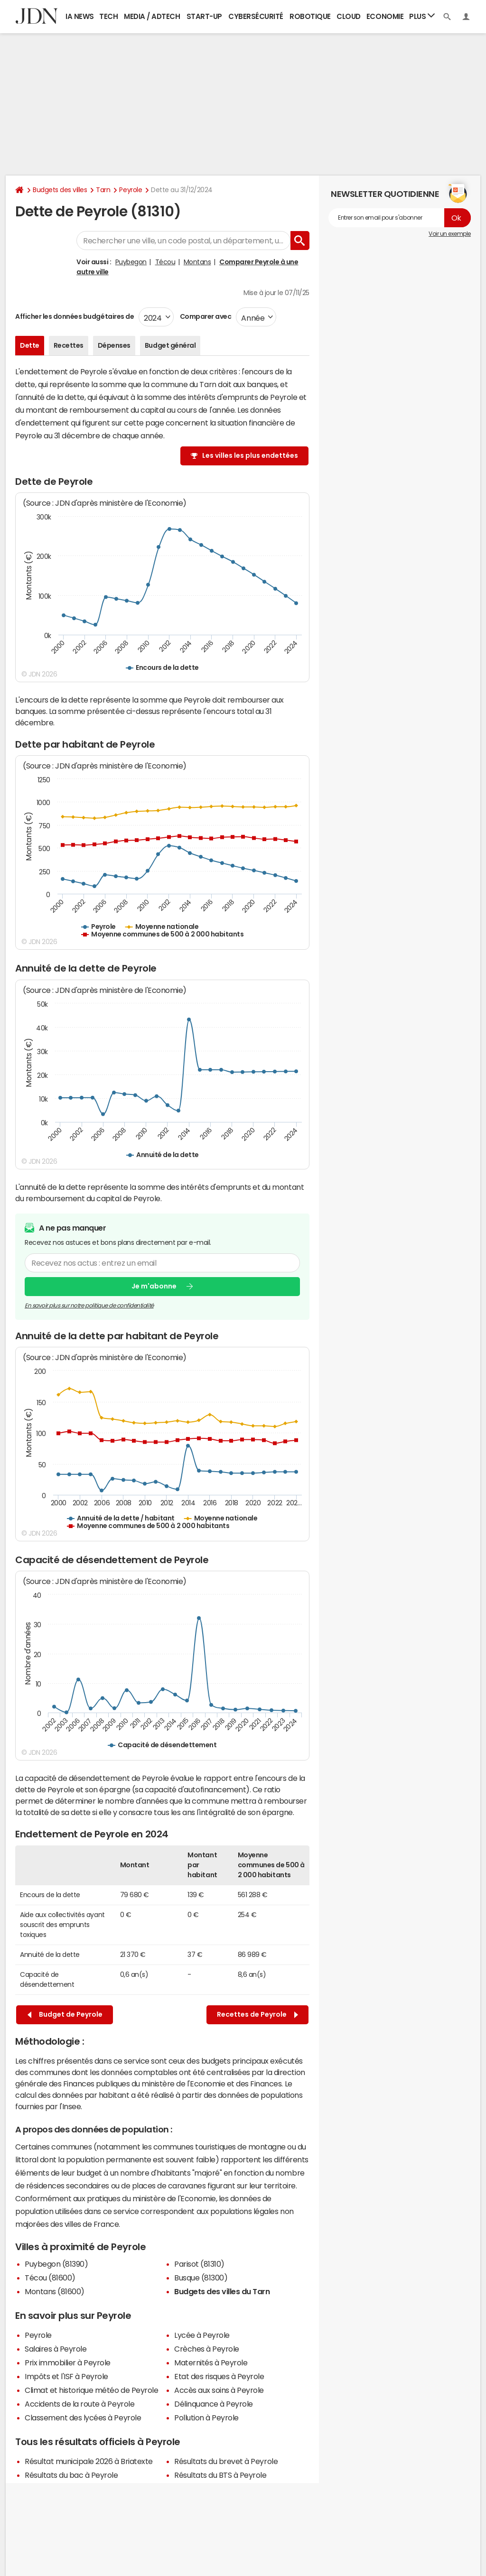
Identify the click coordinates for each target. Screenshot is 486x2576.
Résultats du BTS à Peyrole (220, 2475)
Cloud (348, 16)
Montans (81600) (54, 2291)
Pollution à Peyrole (206, 2417)
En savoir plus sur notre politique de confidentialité (89, 1305)
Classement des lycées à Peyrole (83, 2417)
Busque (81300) (200, 2277)
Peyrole (130, 189)
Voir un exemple (450, 234)
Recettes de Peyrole (257, 2014)
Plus (422, 16)
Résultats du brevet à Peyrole (226, 2461)
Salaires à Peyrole (55, 2349)
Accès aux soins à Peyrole (219, 2390)
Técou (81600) (50, 2277)
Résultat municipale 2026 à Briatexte (89, 2461)
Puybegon (131, 262)
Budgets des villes (60, 189)
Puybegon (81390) (56, 2264)
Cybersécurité (255, 16)
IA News (79, 16)
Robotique (310, 16)
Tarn (103, 189)
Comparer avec (204, 316)
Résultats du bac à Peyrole (71, 2475)
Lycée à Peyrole (202, 2335)
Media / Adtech (152, 16)
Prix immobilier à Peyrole (68, 2362)
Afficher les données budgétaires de (74, 316)
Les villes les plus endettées (250, 455)
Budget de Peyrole (65, 2014)
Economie (384, 16)
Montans (197, 262)
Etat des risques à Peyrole (219, 2376)
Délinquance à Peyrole (213, 2404)
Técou (165, 262)
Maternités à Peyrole (210, 2362)
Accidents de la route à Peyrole (79, 2404)
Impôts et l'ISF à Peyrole (66, 2376)
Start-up (204, 16)
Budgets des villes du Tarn (222, 2291)
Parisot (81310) (199, 2264)
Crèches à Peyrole (206, 2349)
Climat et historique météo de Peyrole (91, 2390)
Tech (108, 16)
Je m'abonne (154, 1286)
